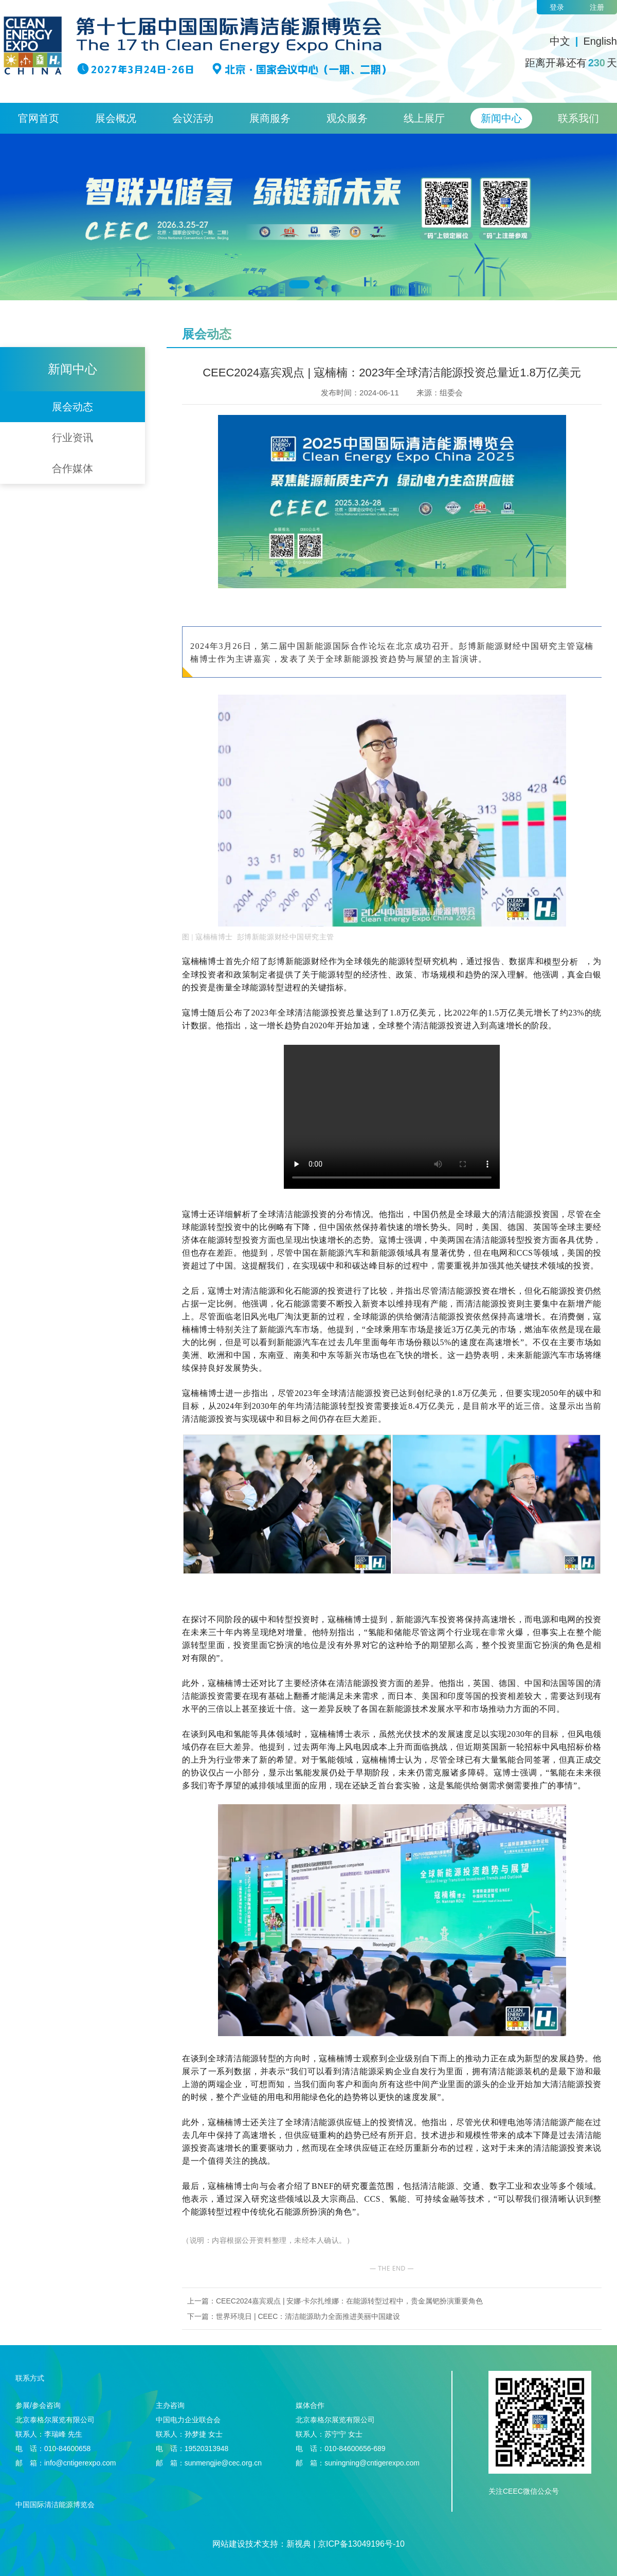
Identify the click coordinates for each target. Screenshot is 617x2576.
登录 (557, 7)
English (600, 41)
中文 (560, 41)
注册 (597, 7)
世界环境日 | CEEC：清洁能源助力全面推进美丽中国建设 (308, 2316)
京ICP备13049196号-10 (361, 2543)
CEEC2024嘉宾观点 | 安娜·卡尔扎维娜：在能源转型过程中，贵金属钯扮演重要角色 (349, 2301)
